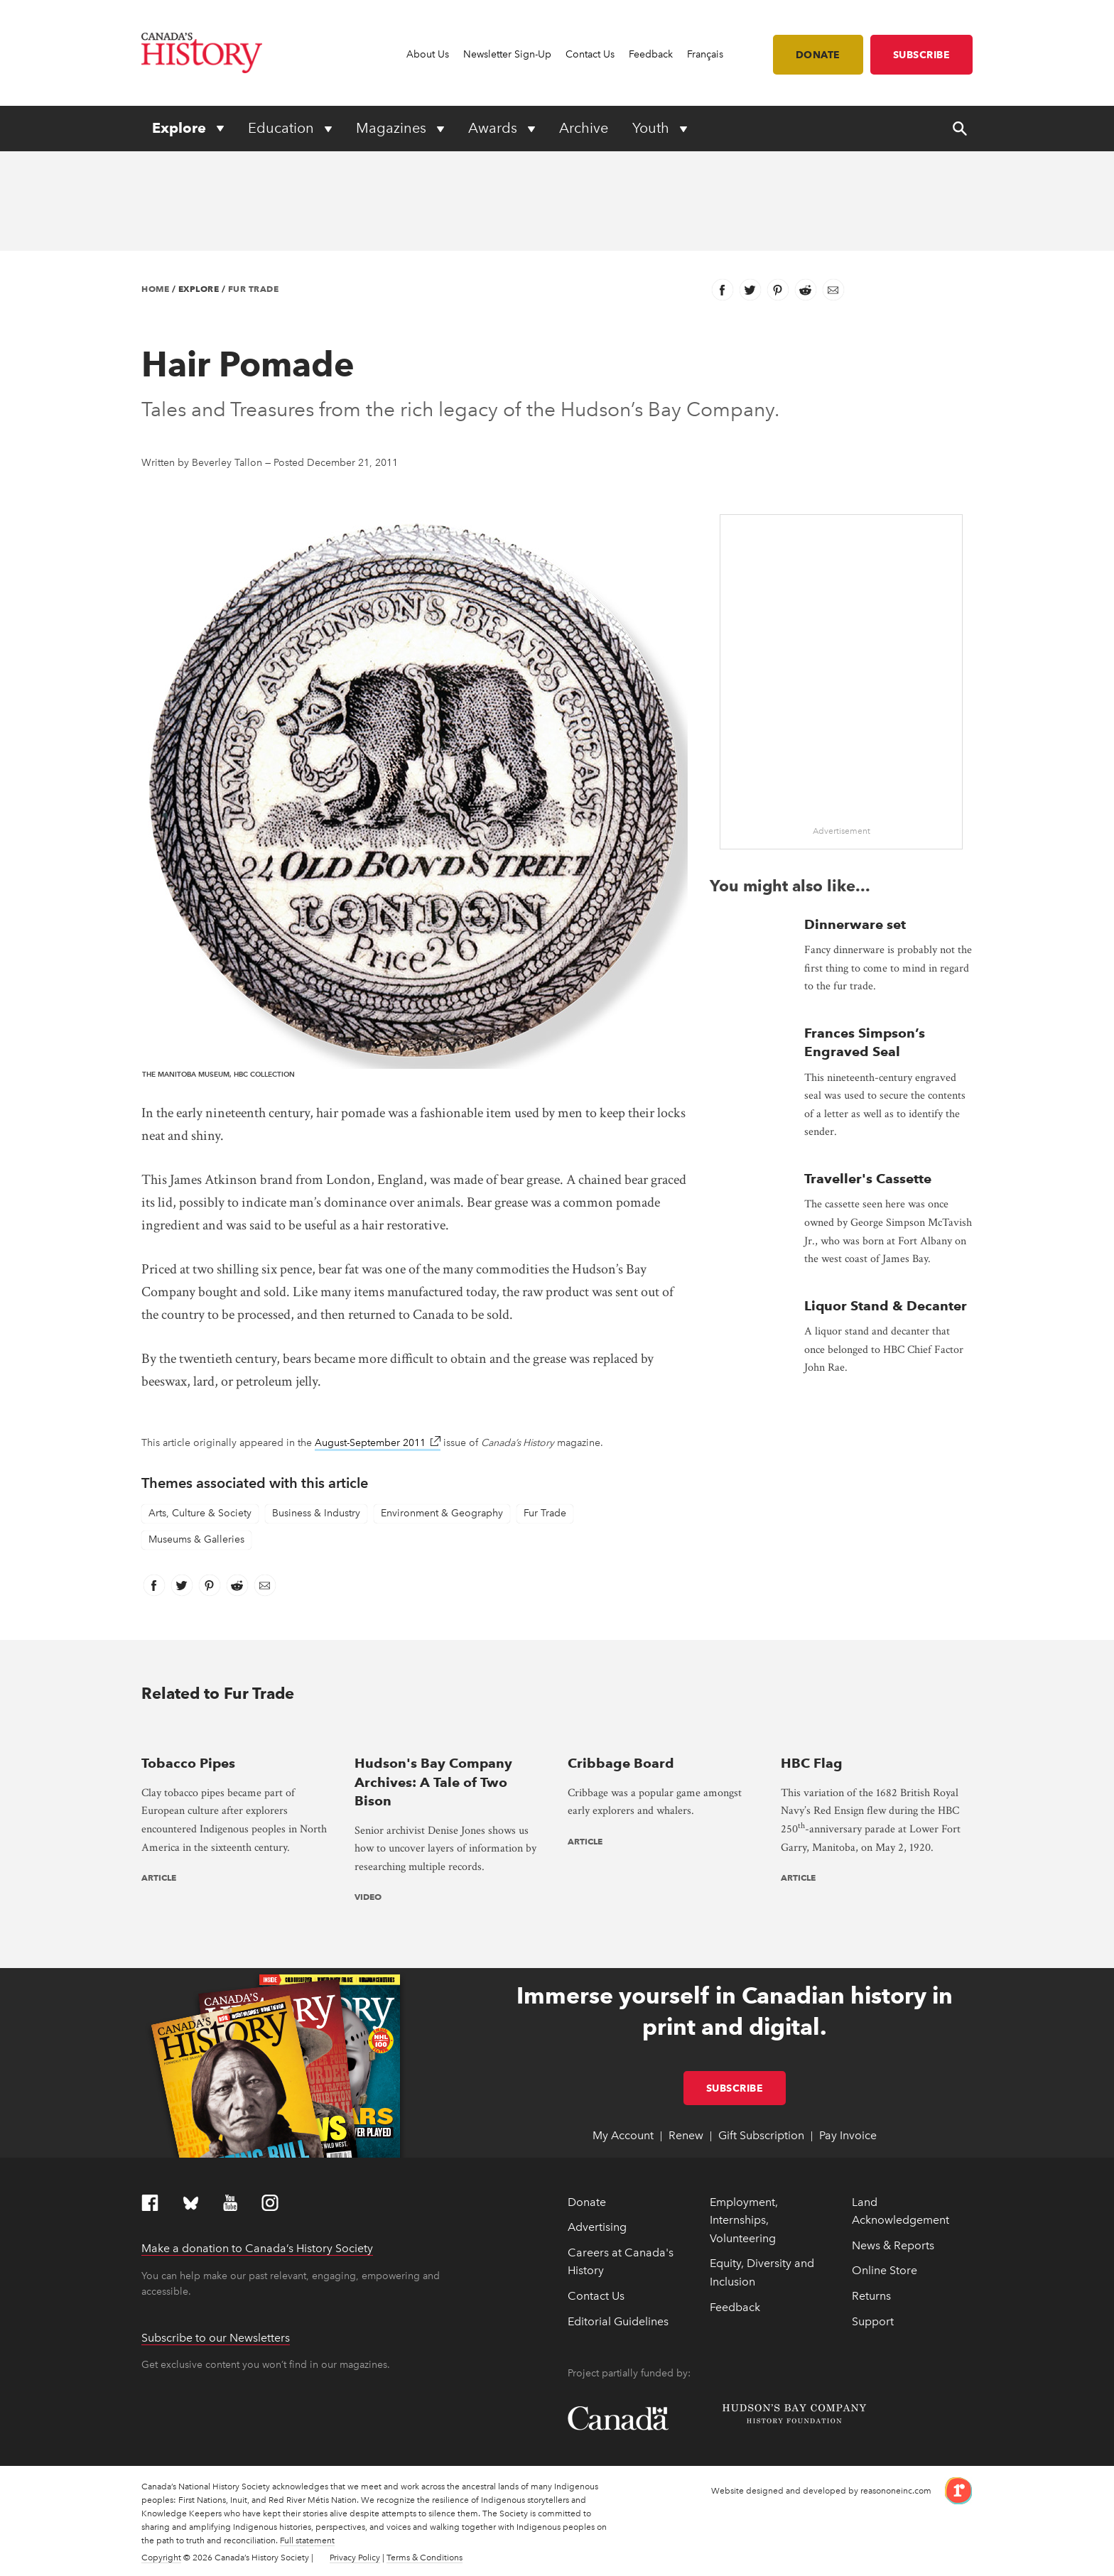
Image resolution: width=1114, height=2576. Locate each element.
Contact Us (590, 54)
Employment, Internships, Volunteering (744, 2220)
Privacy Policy (355, 2558)
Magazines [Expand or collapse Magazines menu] (393, 127)
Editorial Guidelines (618, 2321)
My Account (623, 2135)
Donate (818, 54)
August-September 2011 (377, 1443)
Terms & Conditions (424, 2558)
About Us (427, 54)
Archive (583, 127)
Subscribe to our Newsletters (215, 2337)
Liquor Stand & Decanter (885, 1306)
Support (873, 2321)
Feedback (651, 54)
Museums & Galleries (196, 1539)
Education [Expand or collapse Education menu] (283, 127)
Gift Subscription (761, 2135)
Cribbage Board (621, 1763)
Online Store (884, 2270)
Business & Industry (316, 1513)
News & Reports (893, 2245)
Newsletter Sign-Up (507, 54)
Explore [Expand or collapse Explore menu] (181, 127)
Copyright (161, 2558)
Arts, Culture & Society (200, 1513)
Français (705, 54)
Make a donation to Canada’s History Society (257, 2248)
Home (155, 288)
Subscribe (922, 54)
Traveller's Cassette (867, 1178)
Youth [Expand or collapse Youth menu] (652, 127)
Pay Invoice (848, 2135)
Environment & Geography (442, 1513)
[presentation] (237, 1734)
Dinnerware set (855, 924)
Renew (686, 2135)
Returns (871, 2296)
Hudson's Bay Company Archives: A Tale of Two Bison (433, 1782)
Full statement (307, 2540)
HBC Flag (812, 1763)
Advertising (597, 2227)
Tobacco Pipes (188, 1763)
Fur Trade (253, 288)
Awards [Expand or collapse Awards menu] (494, 127)
